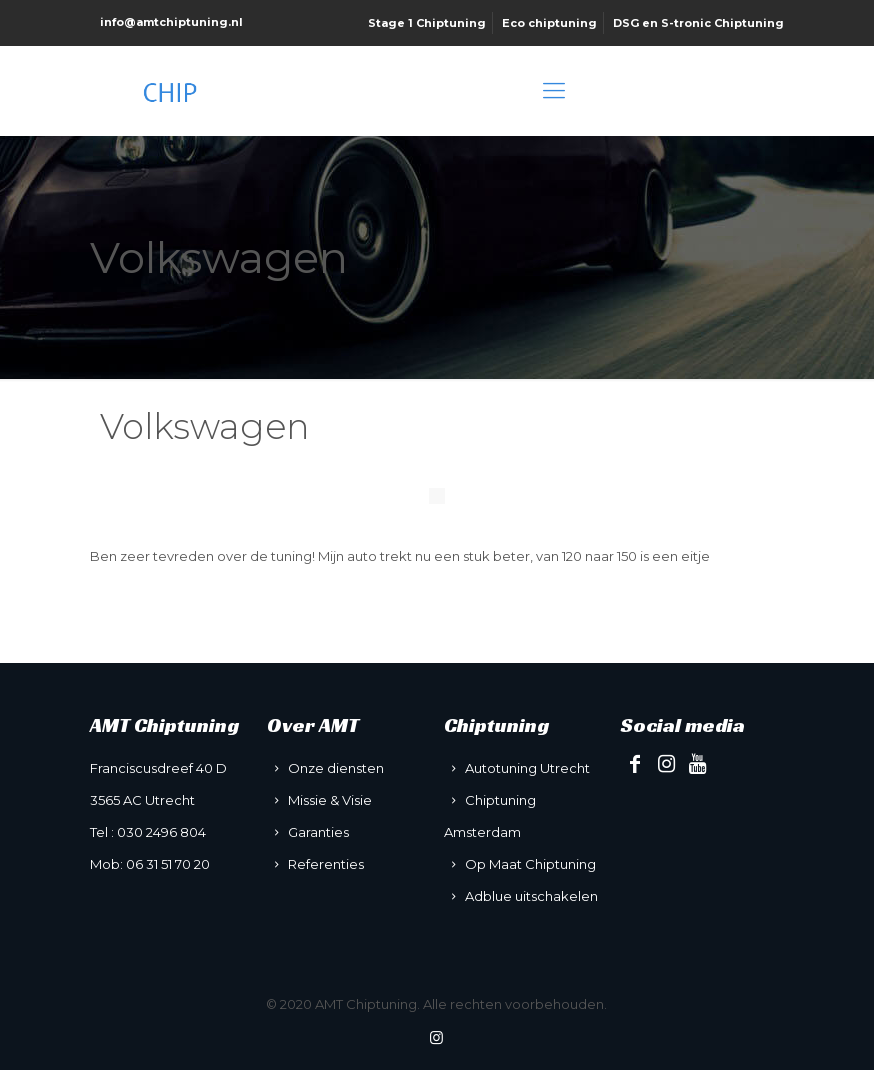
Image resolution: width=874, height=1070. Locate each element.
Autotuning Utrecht (527, 768)
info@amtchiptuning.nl (171, 22)
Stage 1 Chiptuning (427, 23)
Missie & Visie (330, 800)
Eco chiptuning (549, 23)
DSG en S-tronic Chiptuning (698, 23)
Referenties (326, 864)
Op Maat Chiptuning (530, 864)
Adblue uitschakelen (531, 896)
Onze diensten (336, 768)
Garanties (318, 832)
